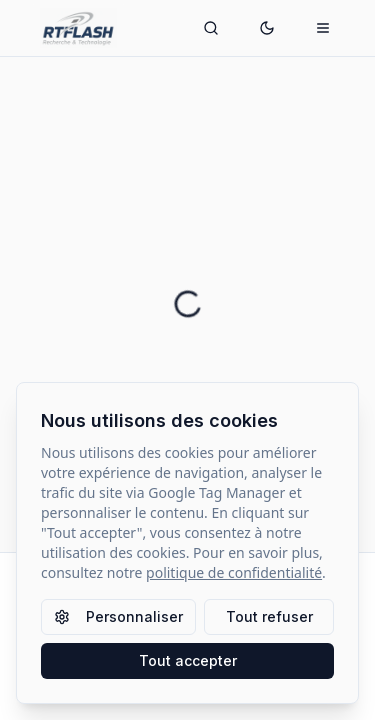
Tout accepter (188, 660)
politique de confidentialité (234, 572)
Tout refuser (269, 616)
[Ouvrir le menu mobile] (323, 28)
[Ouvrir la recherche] (211, 28)
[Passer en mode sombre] (267, 28)
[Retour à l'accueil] (40, 28)
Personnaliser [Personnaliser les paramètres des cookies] (118, 616)
